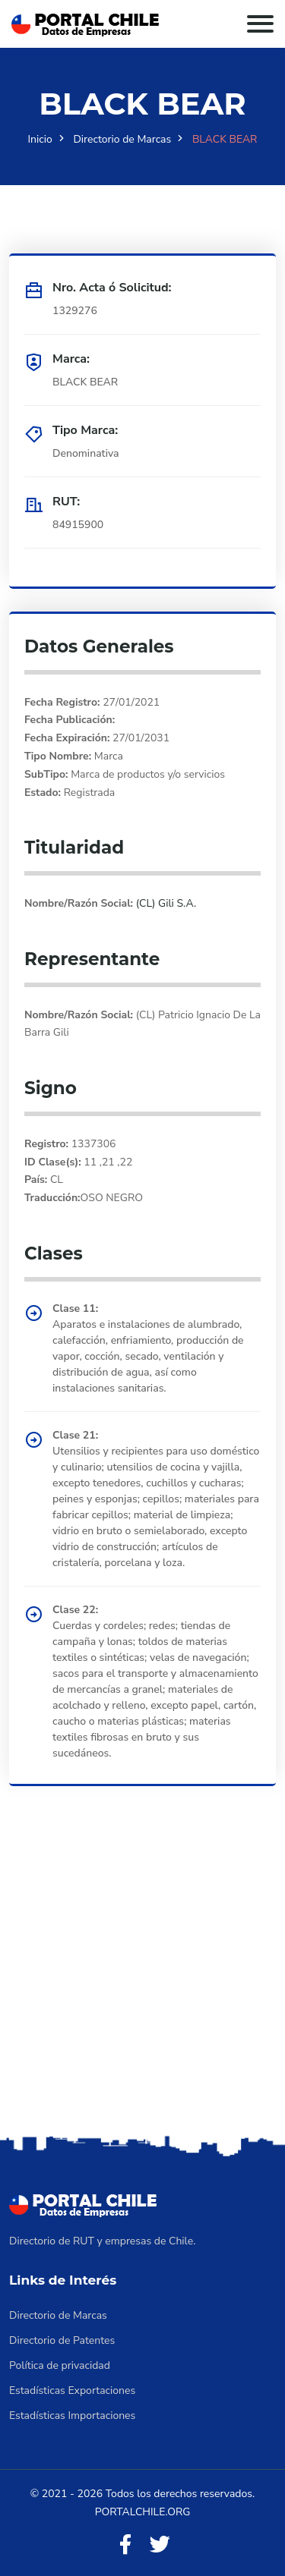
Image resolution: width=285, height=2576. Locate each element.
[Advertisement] (142, 1981)
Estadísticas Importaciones (72, 2415)
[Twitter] (159, 2545)
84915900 (77, 524)
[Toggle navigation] (260, 24)
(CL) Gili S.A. (164, 903)
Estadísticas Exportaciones (72, 2390)
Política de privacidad (59, 2365)
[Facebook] (125, 2545)
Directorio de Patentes (62, 2340)
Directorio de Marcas (122, 139)
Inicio (40, 139)
